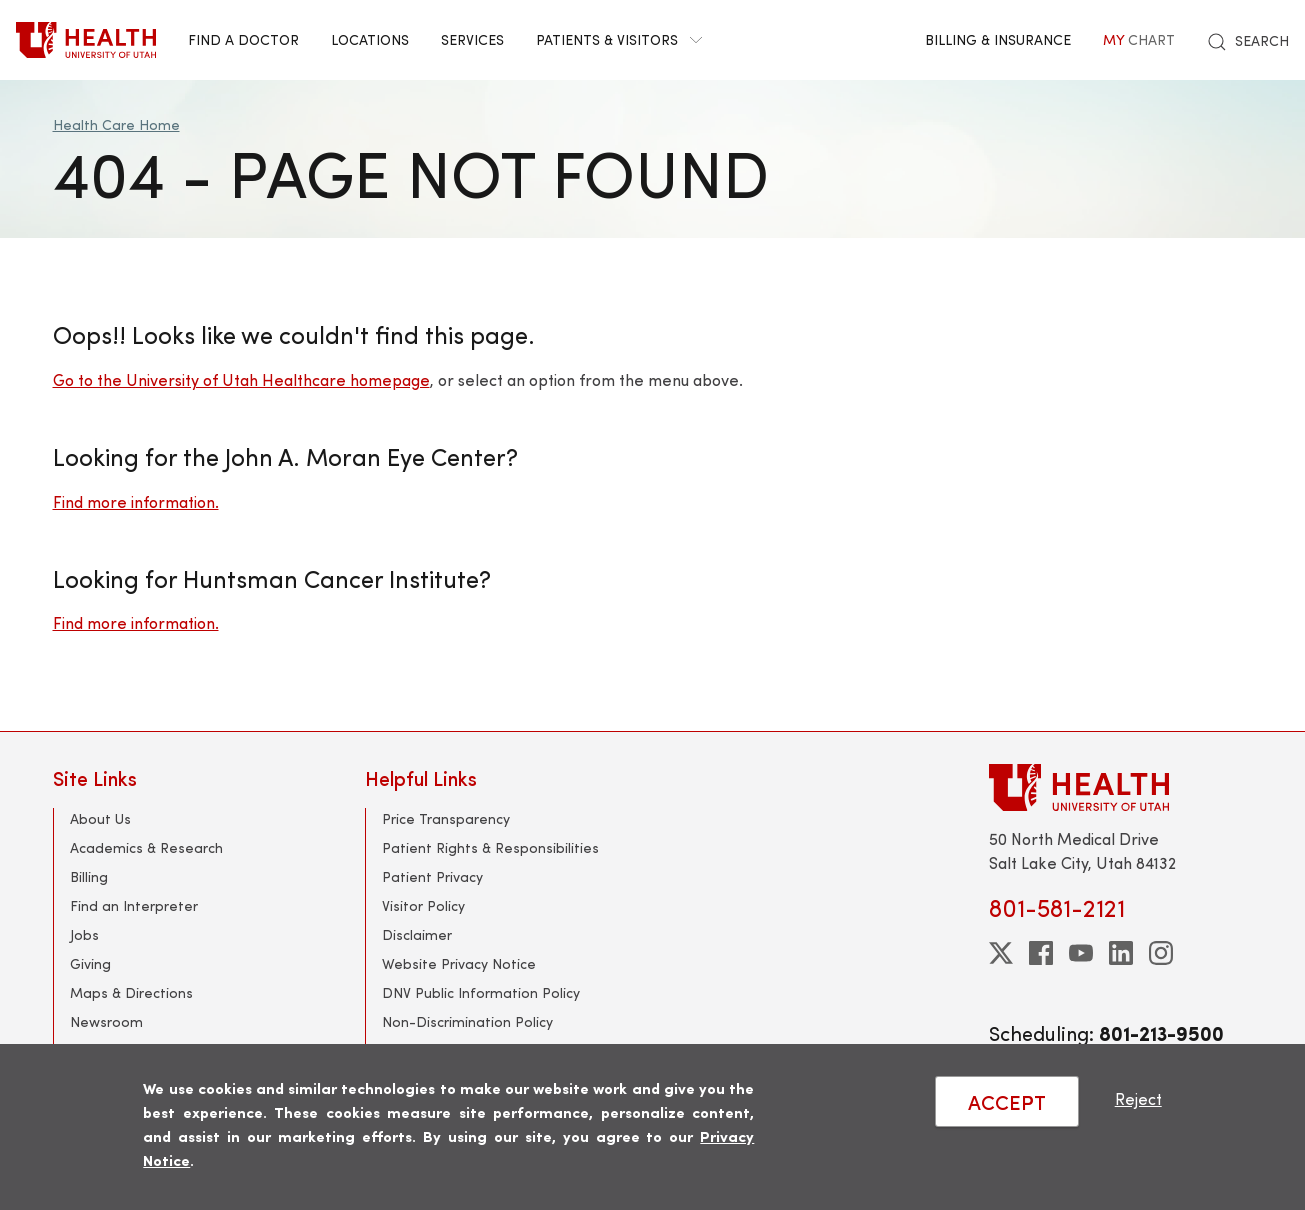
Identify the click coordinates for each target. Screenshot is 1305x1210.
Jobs (84, 934)
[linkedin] (1121, 953)
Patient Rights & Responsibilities (490, 847)
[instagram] (1161, 953)
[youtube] (1081, 953)
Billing (89, 876)
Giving (90, 963)
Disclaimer (417, 934)
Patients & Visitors (619, 39)
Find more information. (136, 501)
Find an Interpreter (134, 905)
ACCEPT (1007, 1101)
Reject (1138, 1098)
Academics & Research (146, 847)
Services (472, 39)
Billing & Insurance (998, 39)
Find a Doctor (243, 39)
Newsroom (106, 1021)
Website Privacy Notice (459, 963)
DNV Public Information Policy (481, 992)
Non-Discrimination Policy (467, 1021)
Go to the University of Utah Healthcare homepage (241, 379)
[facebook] (1041, 953)
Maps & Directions (131, 992)
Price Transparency (446, 818)
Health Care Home (116, 124)
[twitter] (1001, 953)
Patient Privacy (432, 876)
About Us (100, 818)
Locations (370, 39)
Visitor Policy (423, 905)
